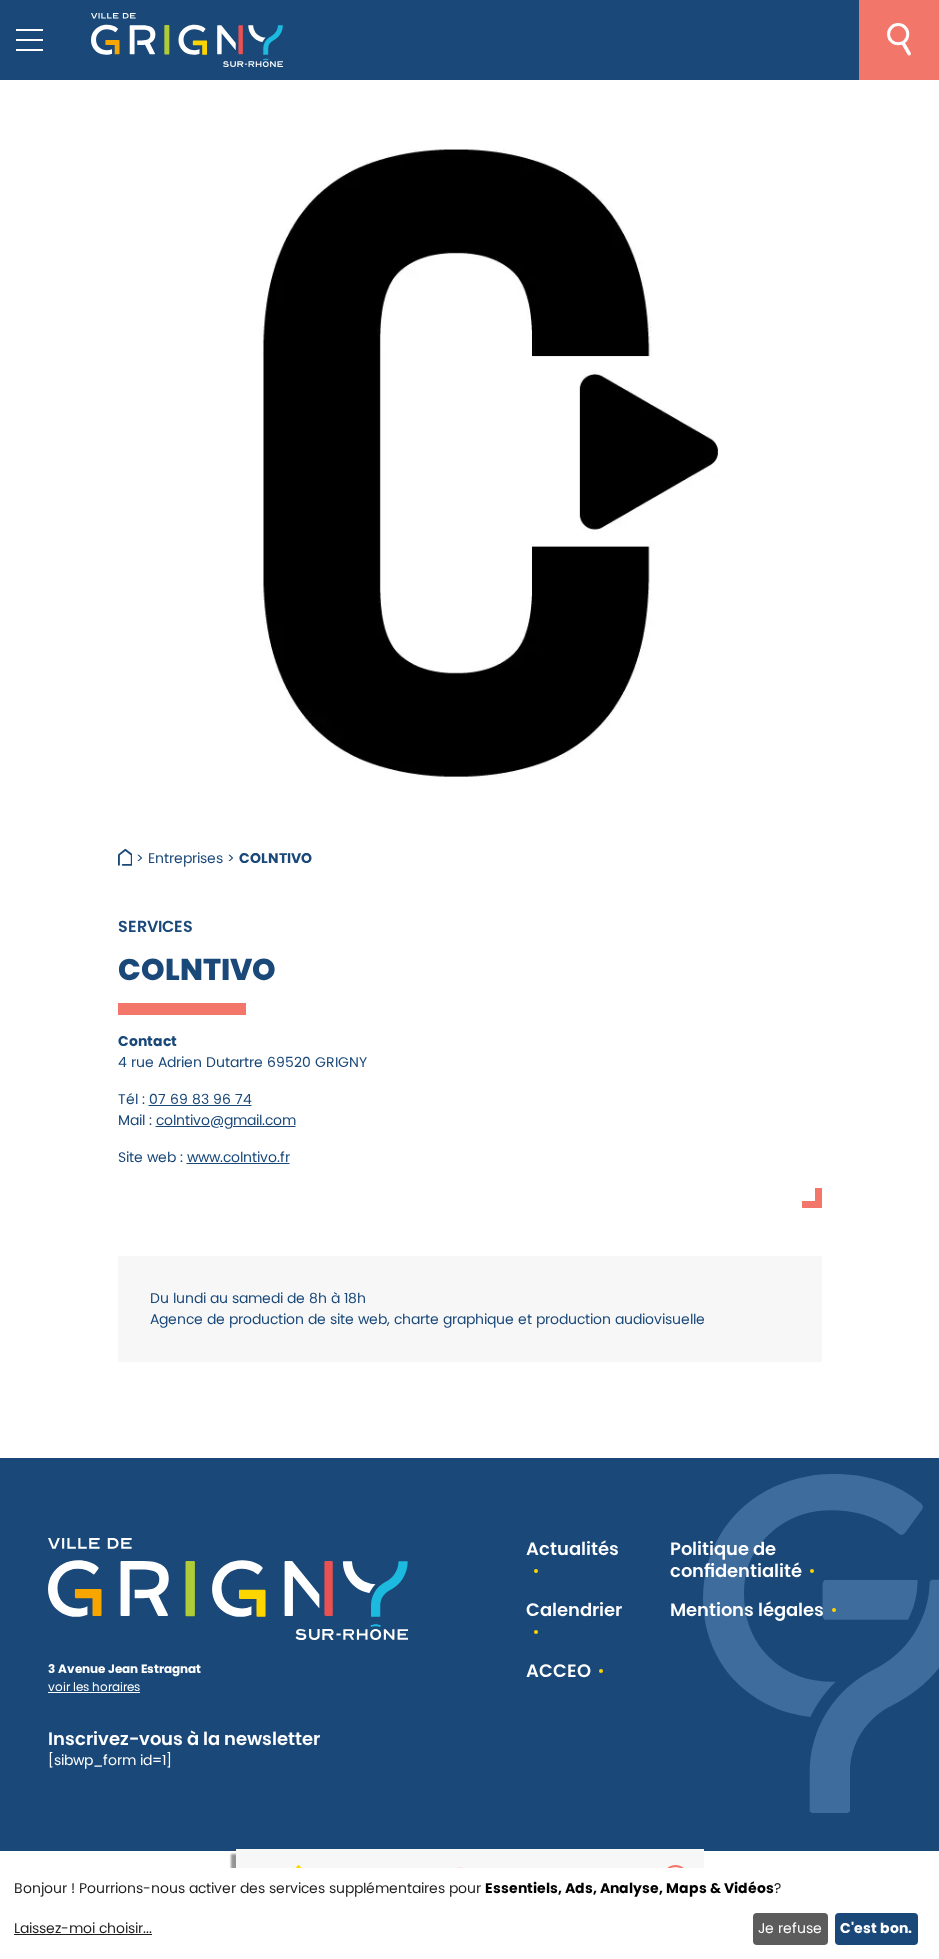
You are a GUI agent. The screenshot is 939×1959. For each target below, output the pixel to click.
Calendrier (574, 1610)
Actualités (572, 1549)
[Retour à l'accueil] (187, 40)
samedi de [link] (270, 1298)
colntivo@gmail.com (226, 1120)
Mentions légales (747, 1610)
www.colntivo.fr (238, 1157)
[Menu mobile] (29, 40)
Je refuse (790, 1928)
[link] (189, 1298)
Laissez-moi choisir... (83, 1928)
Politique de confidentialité (736, 1560)
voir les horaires (94, 1686)
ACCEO (558, 1671)
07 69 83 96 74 (200, 1099)
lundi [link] (189, 1298)
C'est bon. (876, 1928)
